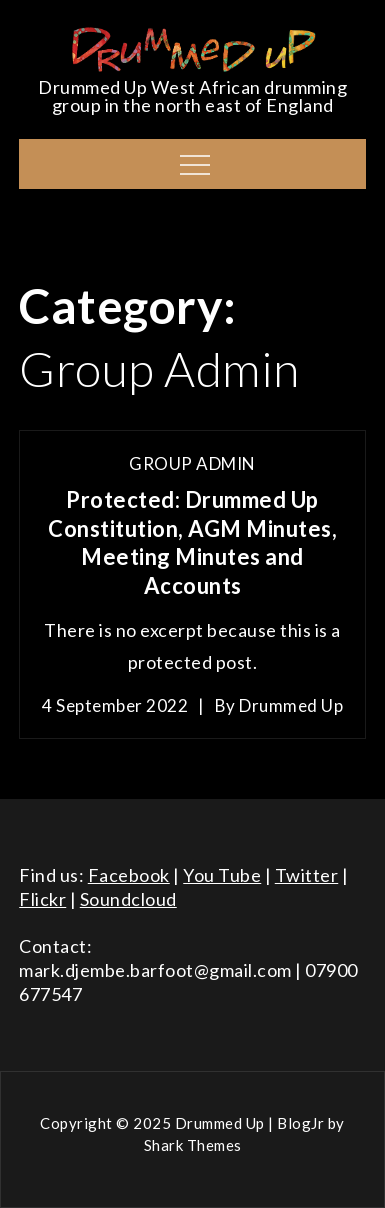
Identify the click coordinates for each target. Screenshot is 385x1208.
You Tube (222, 875)
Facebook (129, 875)
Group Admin (192, 463)
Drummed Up (291, 705)
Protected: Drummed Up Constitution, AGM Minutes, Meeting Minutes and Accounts (192, 542)
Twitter (307, 875)
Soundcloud (128, 899)
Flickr (42, 899)
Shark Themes (193, 1145)
